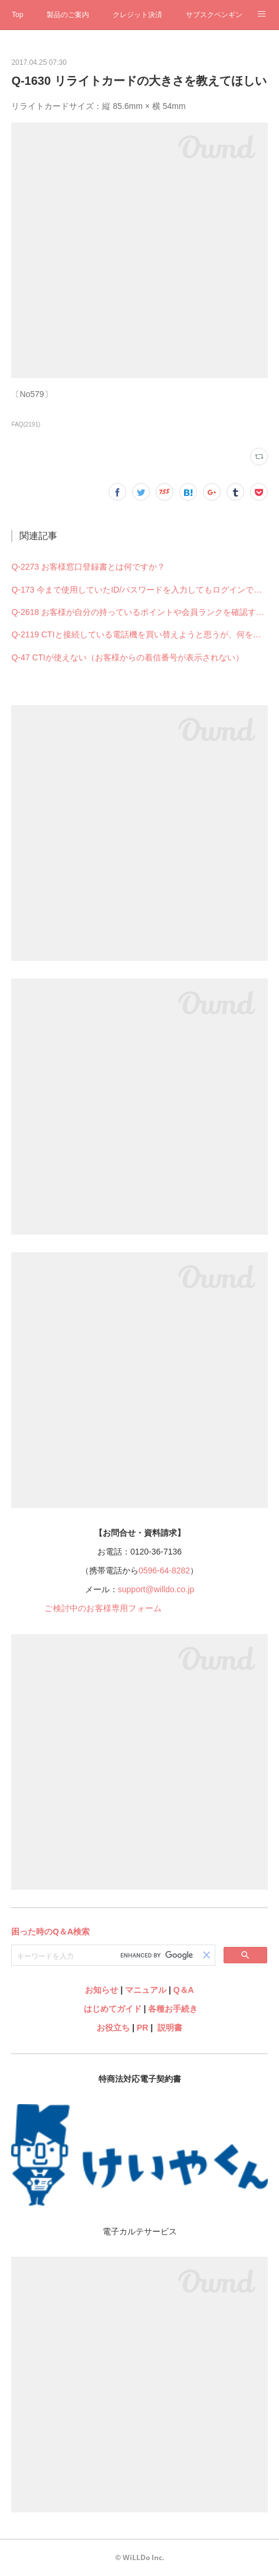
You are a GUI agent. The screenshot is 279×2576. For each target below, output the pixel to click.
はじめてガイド (111, 2008)
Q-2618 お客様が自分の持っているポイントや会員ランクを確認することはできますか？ (139, 612)
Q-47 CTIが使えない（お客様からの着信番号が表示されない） (127, 657)
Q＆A (183, 1990)
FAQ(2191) (25, 424)
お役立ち (113, 2027)
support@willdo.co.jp (156, 1589)
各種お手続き (173, 2008)
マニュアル (145, 1990)
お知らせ (101, 1990)
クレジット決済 (137, 15)
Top (17, 15)
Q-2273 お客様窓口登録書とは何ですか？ (88, 566)
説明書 (169, 2027)
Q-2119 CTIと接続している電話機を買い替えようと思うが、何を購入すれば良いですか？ (139, 634)
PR (142, 2027)
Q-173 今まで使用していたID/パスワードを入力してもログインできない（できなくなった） (139, 589)
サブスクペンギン (214, 15)
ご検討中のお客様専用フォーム (103, 1608)
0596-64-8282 (164, 1570)
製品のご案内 (68, 15)
